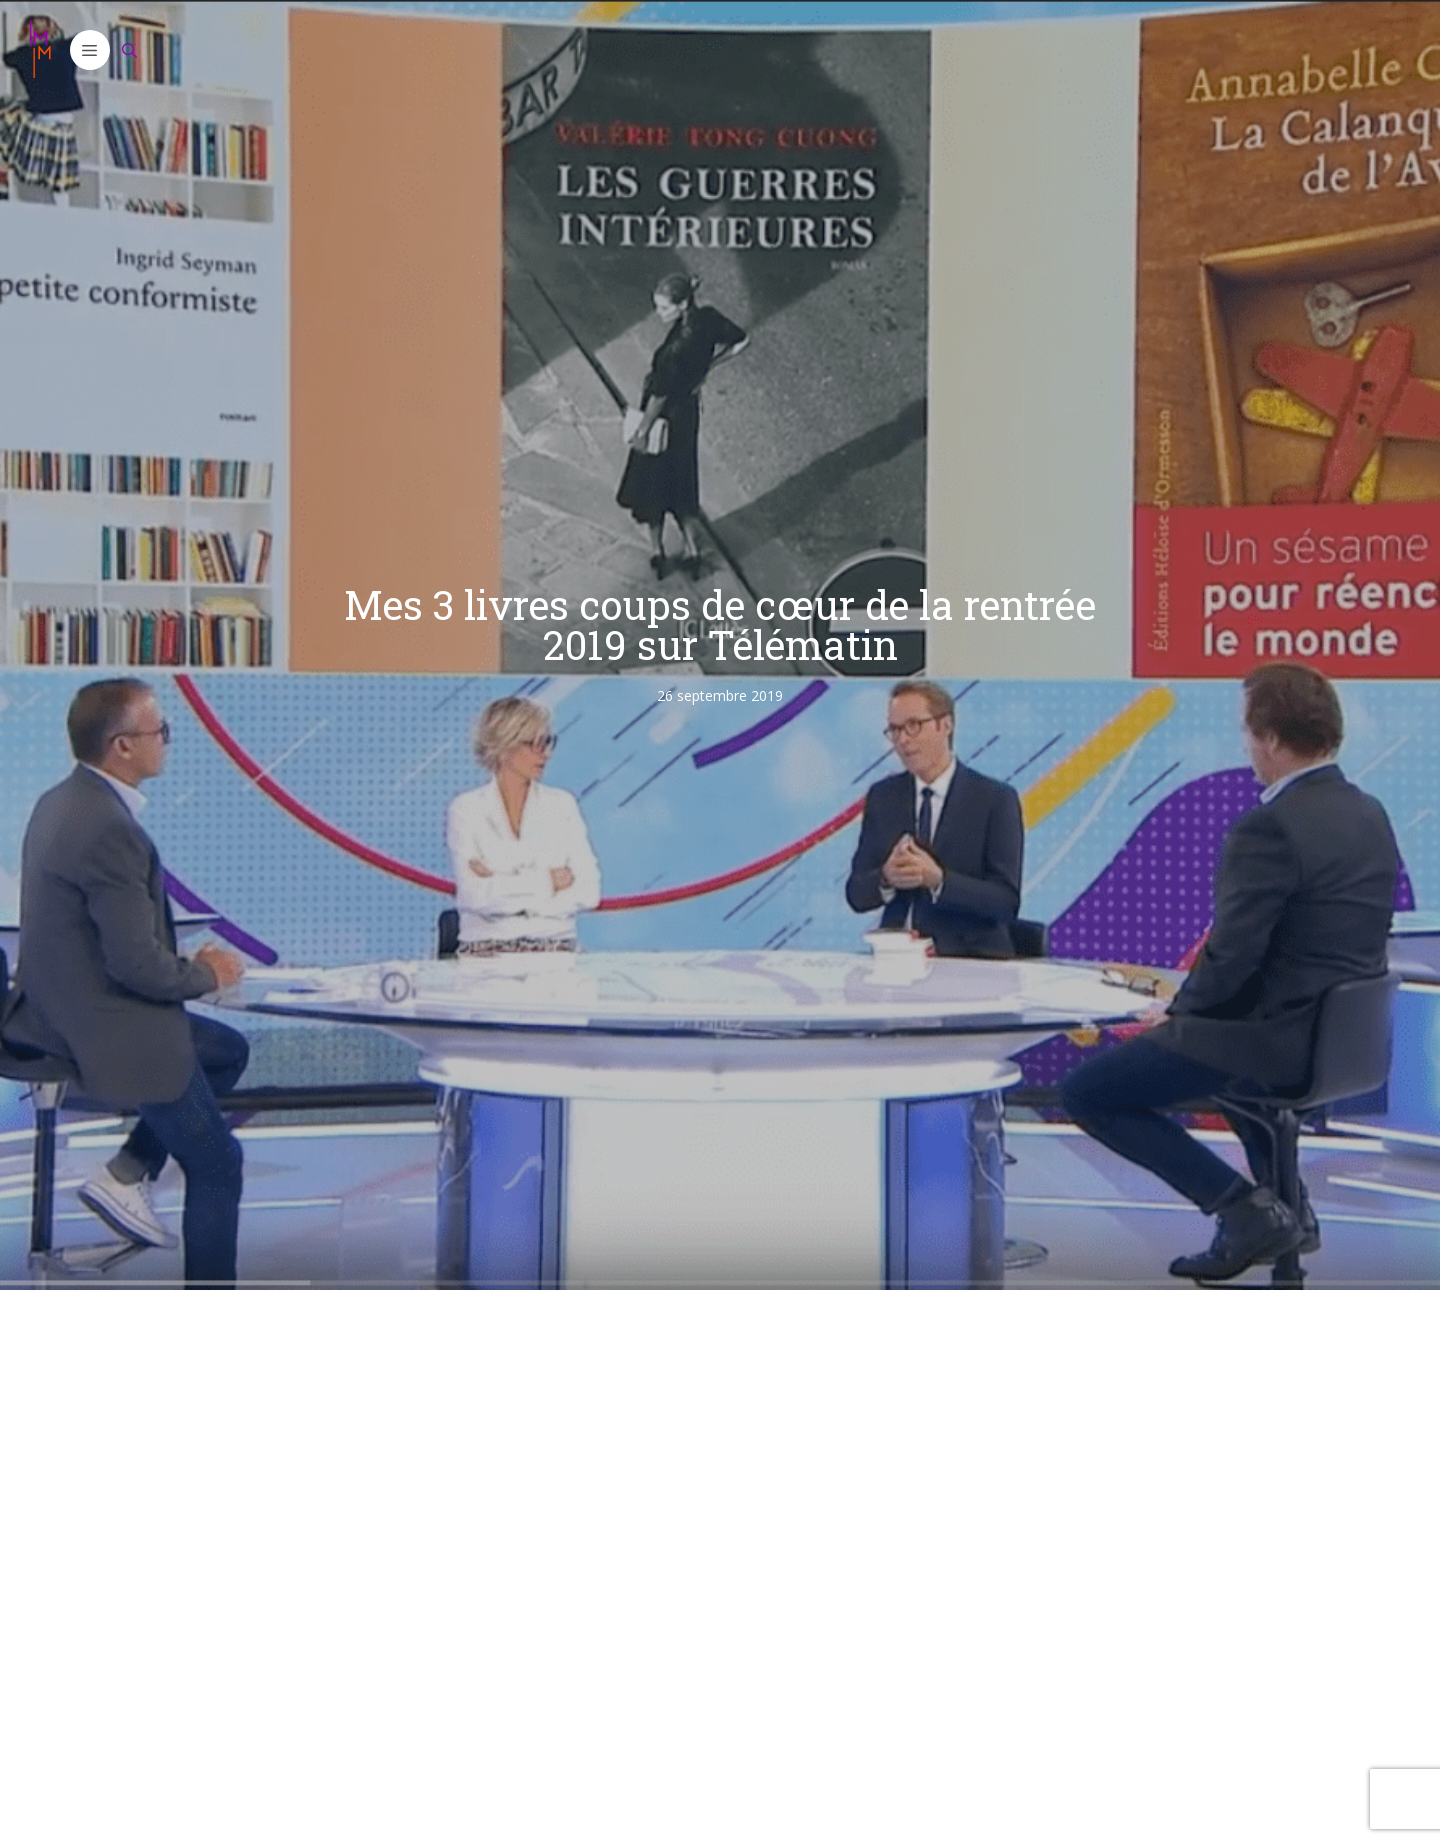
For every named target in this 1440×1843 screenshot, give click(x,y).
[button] (90, 50)
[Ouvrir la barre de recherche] (130, 50)
